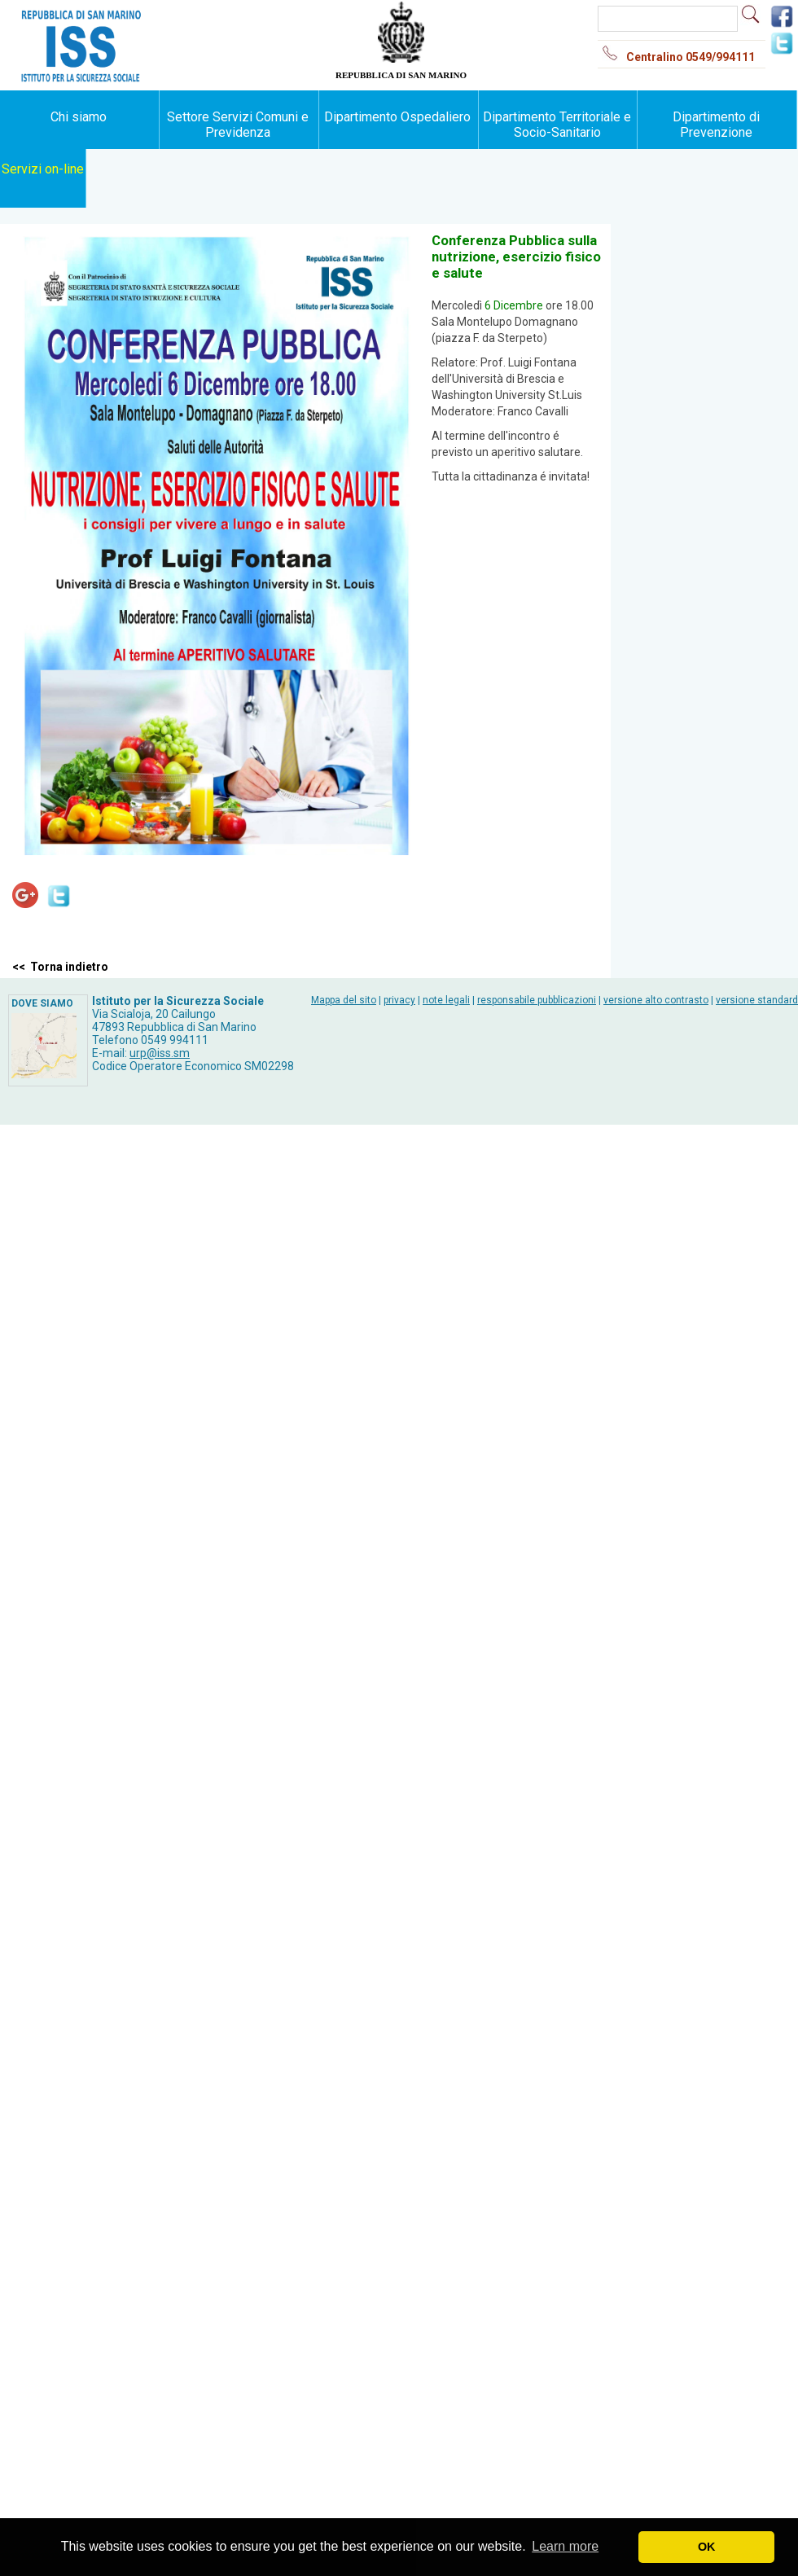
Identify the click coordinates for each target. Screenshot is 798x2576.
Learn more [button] (565, 2546)
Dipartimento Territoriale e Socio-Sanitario (557, 124)
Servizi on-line (43, 169)
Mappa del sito (343, 1000)
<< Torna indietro (60, 966)
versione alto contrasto (655, 1000)
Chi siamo (78, 117)
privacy (399, 1000)
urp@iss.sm (159, 1053)
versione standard (757, 1000)
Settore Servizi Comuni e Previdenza (238, 124)
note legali (446, 1000)
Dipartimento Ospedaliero (397, 117)
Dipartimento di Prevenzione (716, 124)
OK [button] (707, 2546)
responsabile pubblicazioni (536, 1000)
